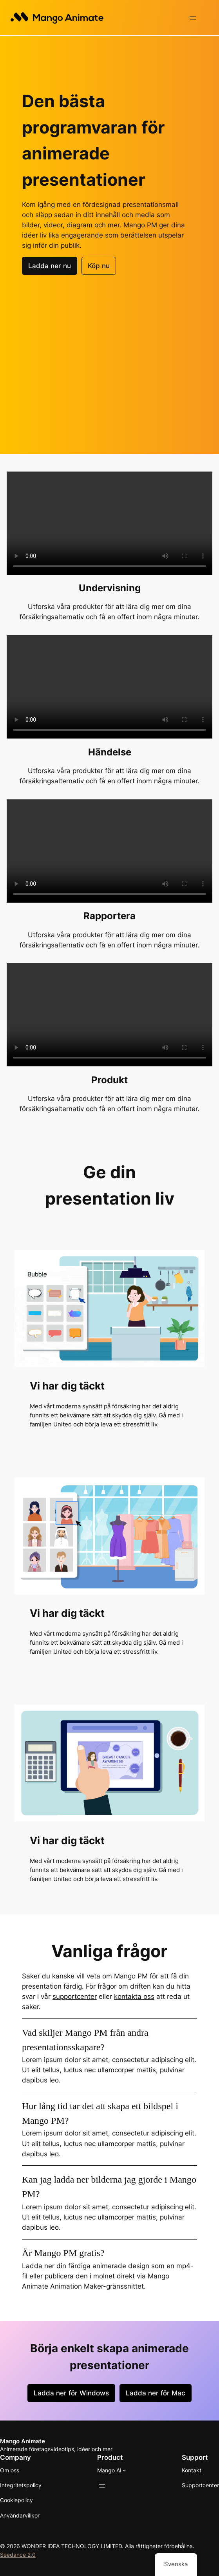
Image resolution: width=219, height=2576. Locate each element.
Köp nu (99, 265)
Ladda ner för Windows (71, 2392)
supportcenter (74, 1996)
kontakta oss (134, 1996)
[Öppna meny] (192, 17)
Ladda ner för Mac (155, 2392)
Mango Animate (22, 2440)
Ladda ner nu (49, 265)
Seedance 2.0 (18, 2553)
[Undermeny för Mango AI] (124, 2469)
